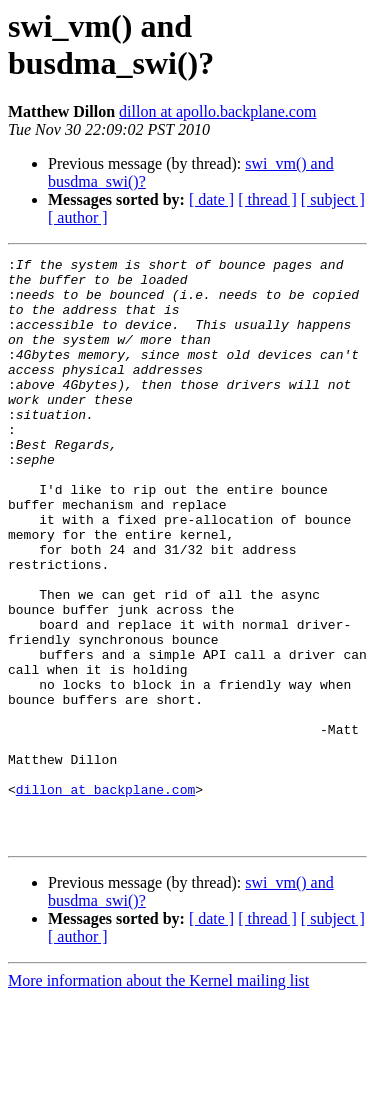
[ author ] (78, 217)
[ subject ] (333, 199)
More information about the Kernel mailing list (158, 1097)
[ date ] (211, 199)
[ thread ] (267, 199)
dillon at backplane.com (105, 897)
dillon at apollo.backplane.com (217, 111)
